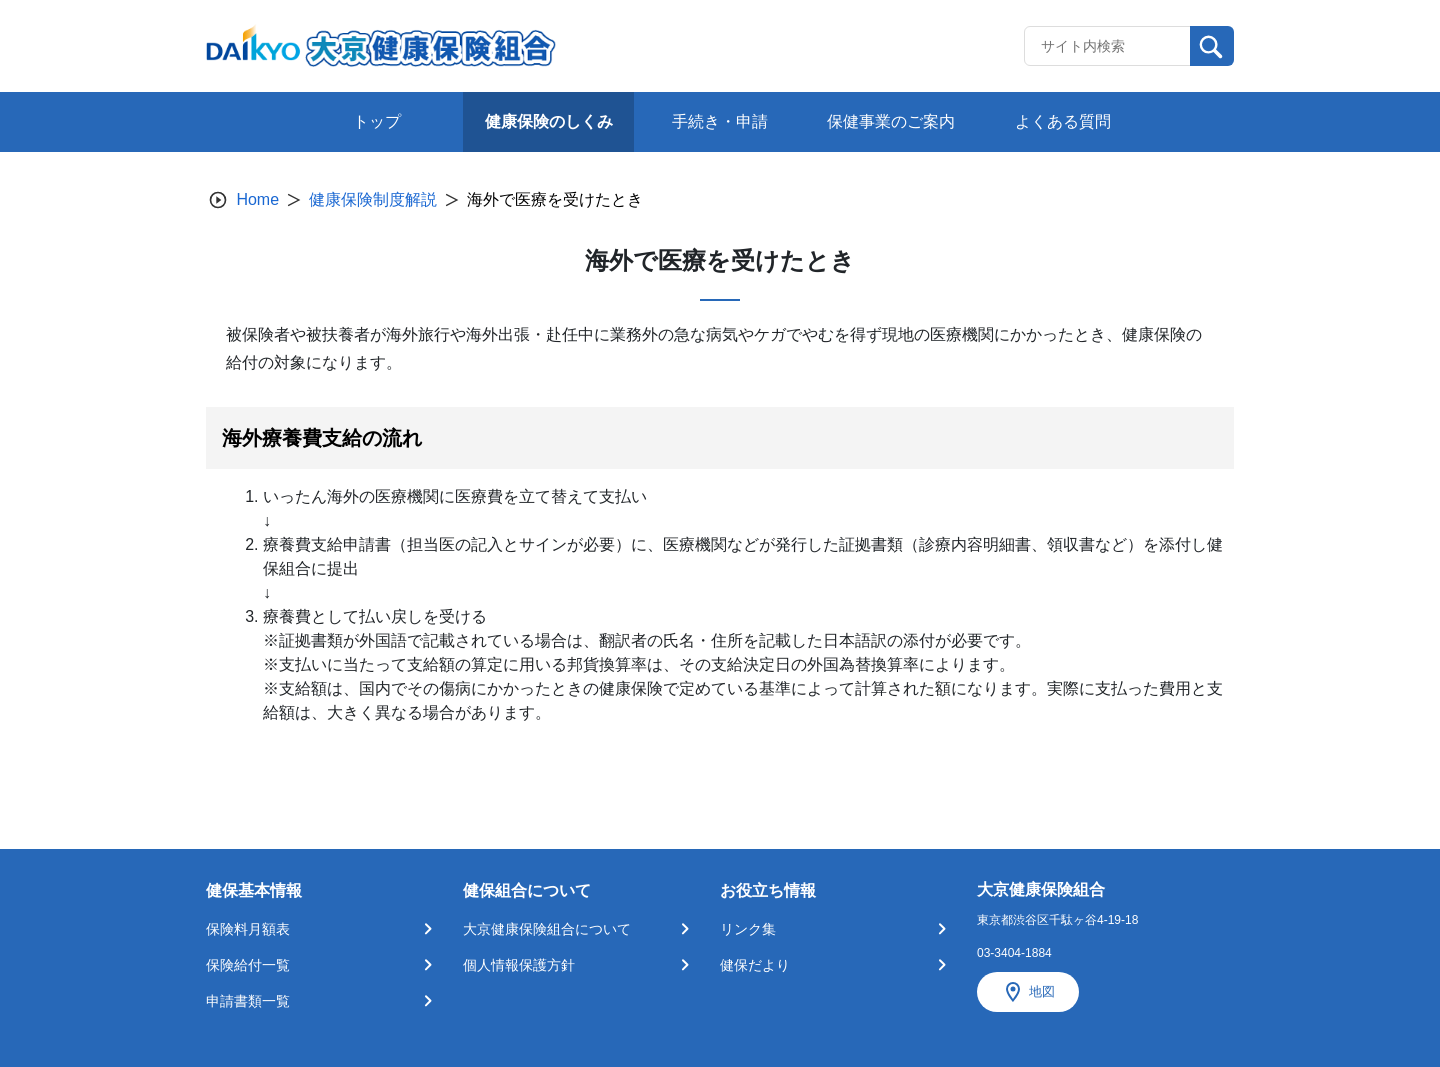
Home (257, 199)
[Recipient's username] (1107, 46)
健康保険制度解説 (373, 199)
